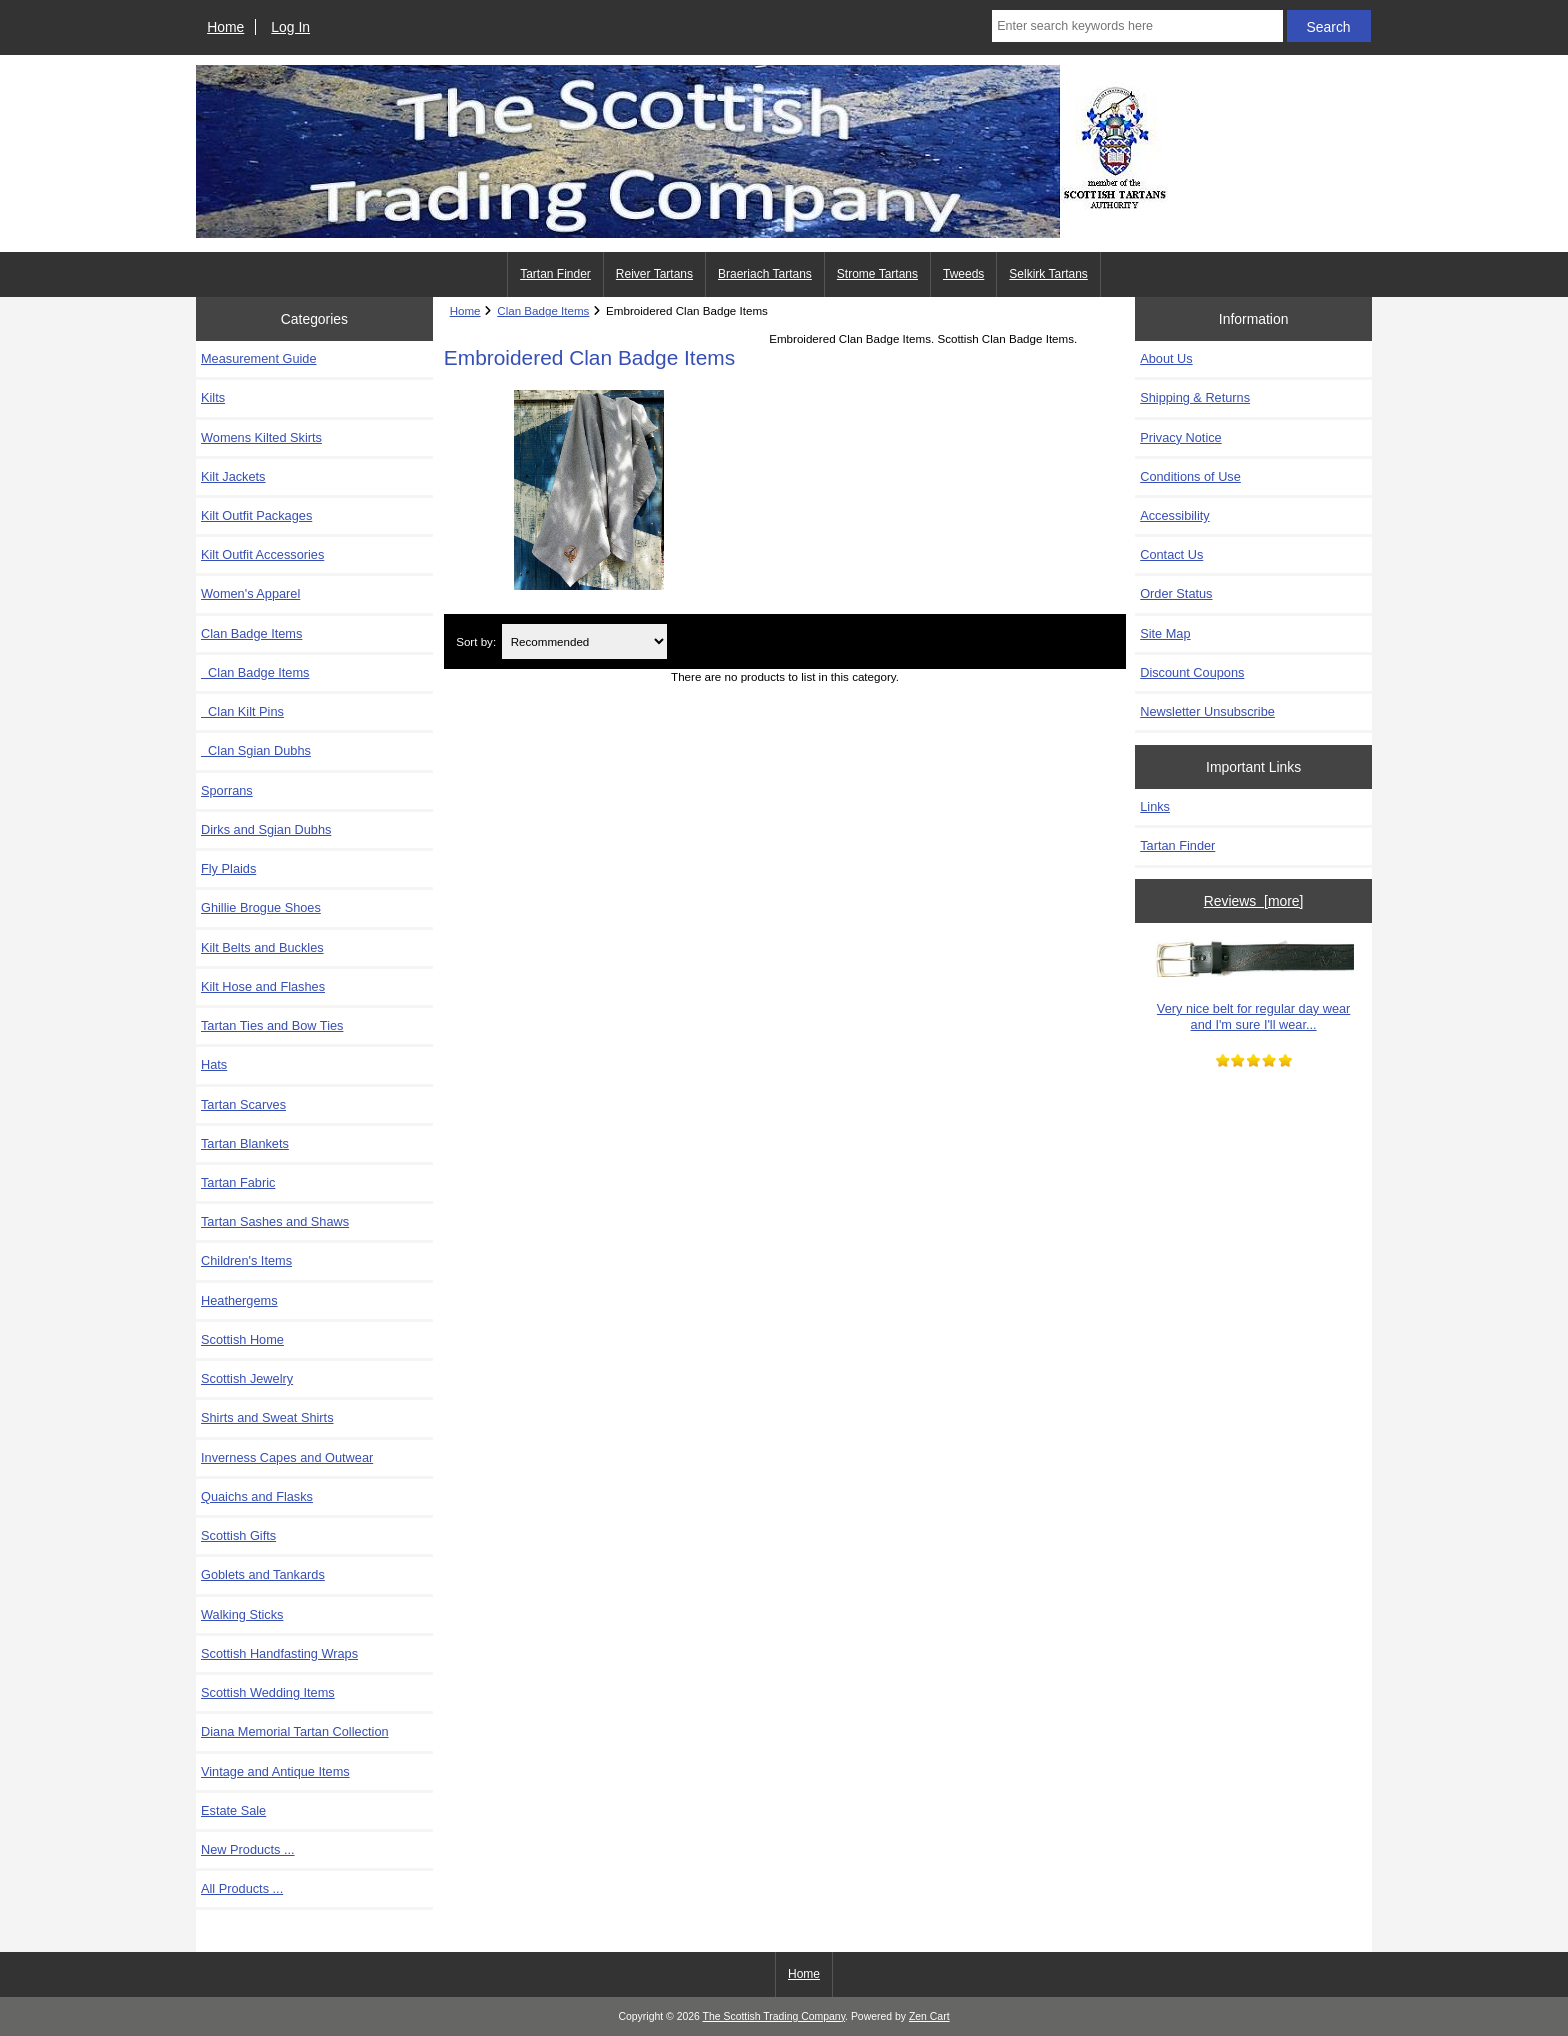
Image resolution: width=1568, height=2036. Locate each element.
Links (1155, 806)
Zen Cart (929, 2016)
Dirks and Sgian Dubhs (266, 829)
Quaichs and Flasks (257, 1496)
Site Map (1165, 633)
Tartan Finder (555, 274)
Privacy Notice (1180, 437)
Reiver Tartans (654, 274)
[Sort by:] (585, 641)
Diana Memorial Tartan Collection (295, 1731)
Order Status (1176, 593)
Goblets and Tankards (263, 1574)
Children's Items (246, 1260)
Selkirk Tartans (1048, 274)
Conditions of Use (1190, 476)
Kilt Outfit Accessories (262, 554)
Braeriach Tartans (765, 274)
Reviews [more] (1254, 901)
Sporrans (227, 790)
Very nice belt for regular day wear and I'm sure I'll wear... (1254, 985)
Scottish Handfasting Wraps (279, 1653)
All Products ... (242, 1888)
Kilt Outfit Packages (256, 515)
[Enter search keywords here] (1137, 26)
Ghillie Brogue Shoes (261, 907)
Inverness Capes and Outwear (287, 1457)
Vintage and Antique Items (275, 1771)
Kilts (213, 397)
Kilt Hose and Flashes (263, 986)
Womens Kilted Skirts (261, 437)
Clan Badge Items (255, 672)
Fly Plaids (228, 868)
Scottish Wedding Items (268, 1692)
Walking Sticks (242, 1614)
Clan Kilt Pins (242, 711)
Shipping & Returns (1195, 397)
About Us (1166, 358)
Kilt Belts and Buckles (262, 947)
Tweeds (963, 274)
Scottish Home (242, 1339)
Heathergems (239, 1300)
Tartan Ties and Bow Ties (272, 1025)
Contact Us (1171, 554)
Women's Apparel (250, 593)
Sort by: (476, 641)
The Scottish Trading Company (774, 2016)
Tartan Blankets (245, 1143)
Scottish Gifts (238, 1535)
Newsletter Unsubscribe (1207, 711)
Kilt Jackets (233, 476)
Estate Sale (233, 1810)
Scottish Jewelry (247, 1378)
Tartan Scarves (243, 1104)
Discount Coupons (1192, 672)
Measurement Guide (259, 358)
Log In (290, 27)
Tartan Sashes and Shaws (275, 1221)
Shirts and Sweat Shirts (267, 1417)
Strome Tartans (877, 274)
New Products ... (248, 1849)
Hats (214, 1064)
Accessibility (1174, 515)
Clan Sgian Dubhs (256, 750)
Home (225, 27)
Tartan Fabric (238, 1182)
